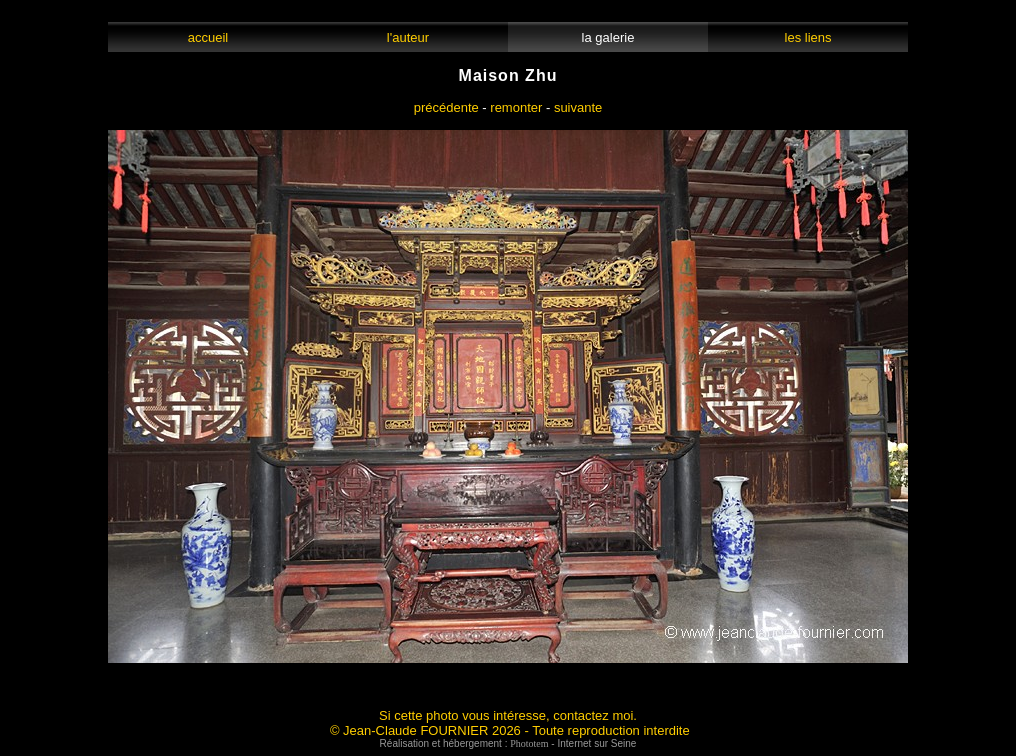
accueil (207, 37)
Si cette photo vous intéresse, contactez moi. (508, 715)
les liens (808, 37)
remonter (516, 107)
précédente (446, 107)
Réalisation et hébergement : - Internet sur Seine (508, 743)
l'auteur (408, 37)
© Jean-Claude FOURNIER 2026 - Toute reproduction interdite (510, 730)
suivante (578, 107)
